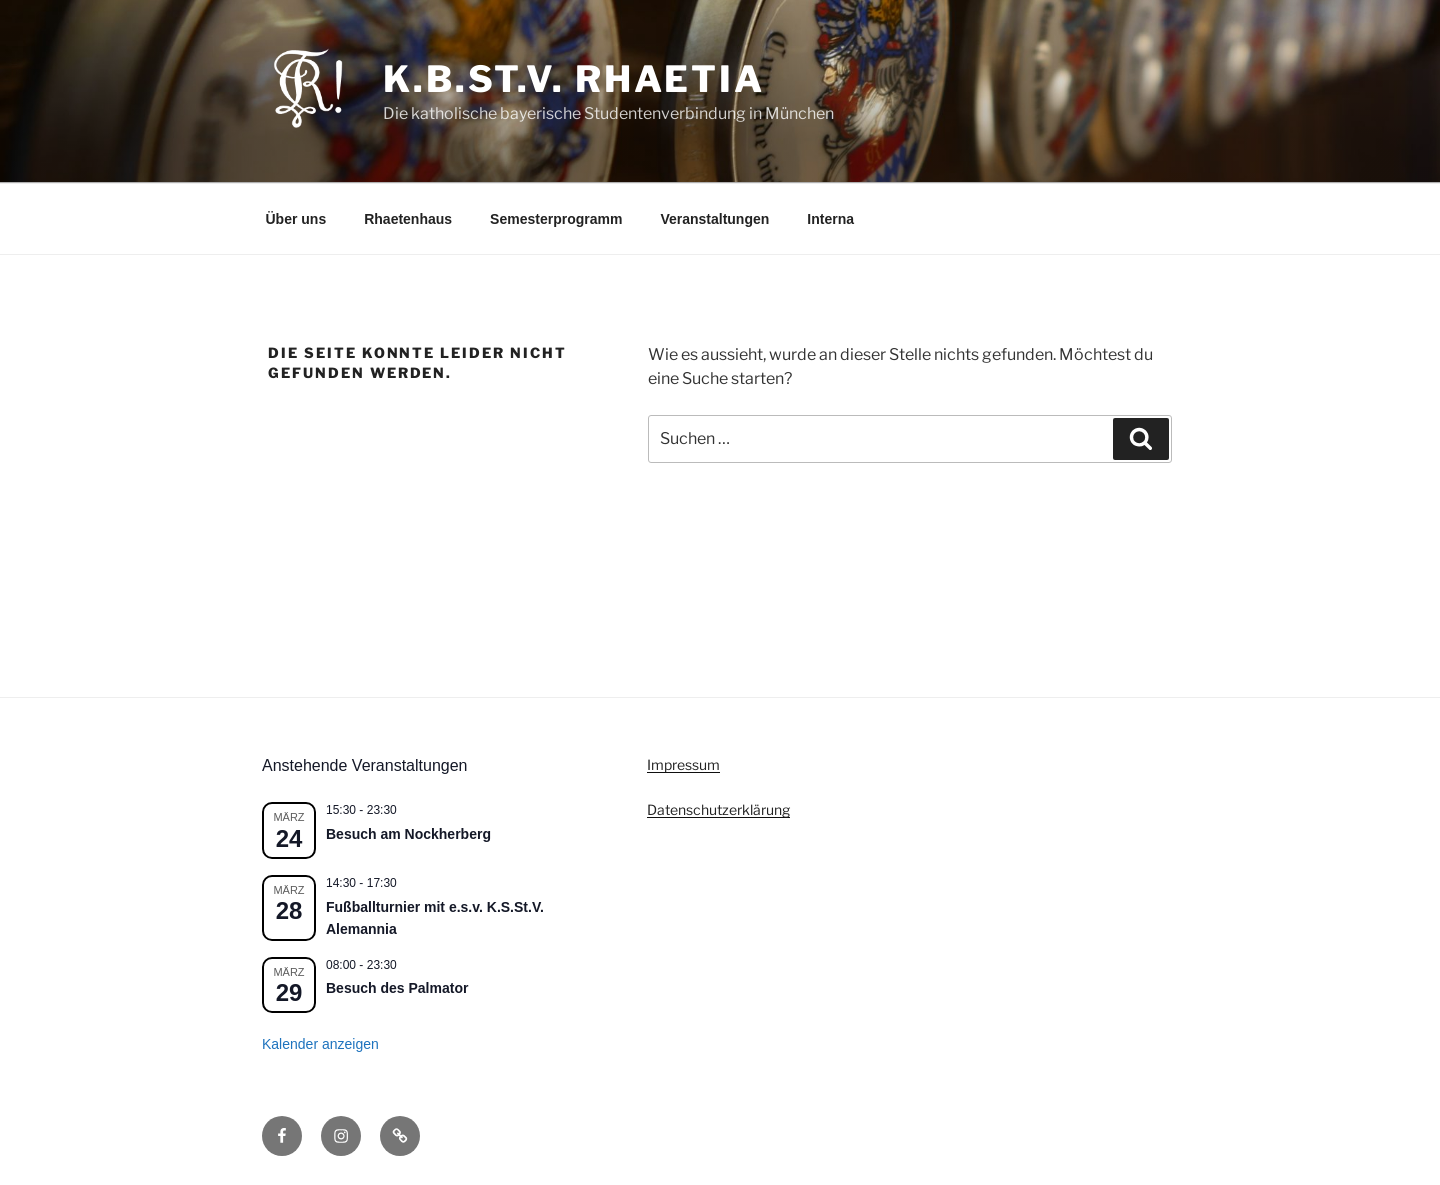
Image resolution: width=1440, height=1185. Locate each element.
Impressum (683, 764)
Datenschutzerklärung (718, 809)
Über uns (296, 219)
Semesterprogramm (556, 219)
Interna (830, 219)
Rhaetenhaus (408, 219)
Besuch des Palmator (397, 988)
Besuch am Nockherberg (408, 834)
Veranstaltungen (714, 219)
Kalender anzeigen (320, 1044)
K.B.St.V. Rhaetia (574, 79)
